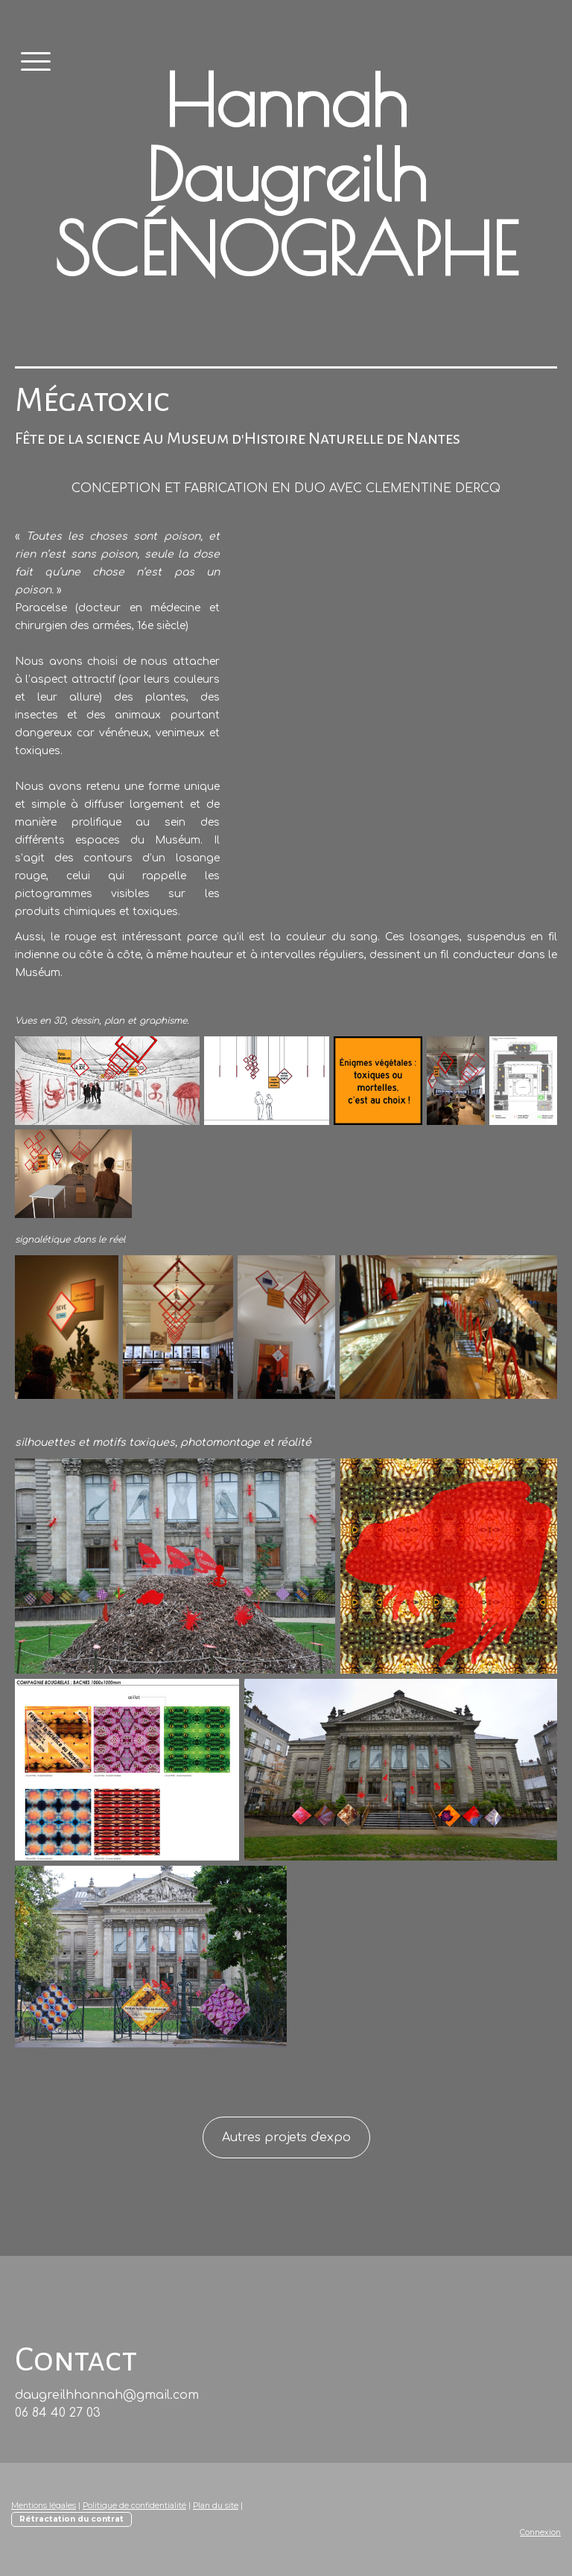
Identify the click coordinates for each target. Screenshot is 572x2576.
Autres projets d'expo (286, 2137)
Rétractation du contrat (71, 2519)
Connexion (540, 2532)
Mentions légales (43, 2505)
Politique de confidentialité (134, 2505)
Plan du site (215, 2505)
